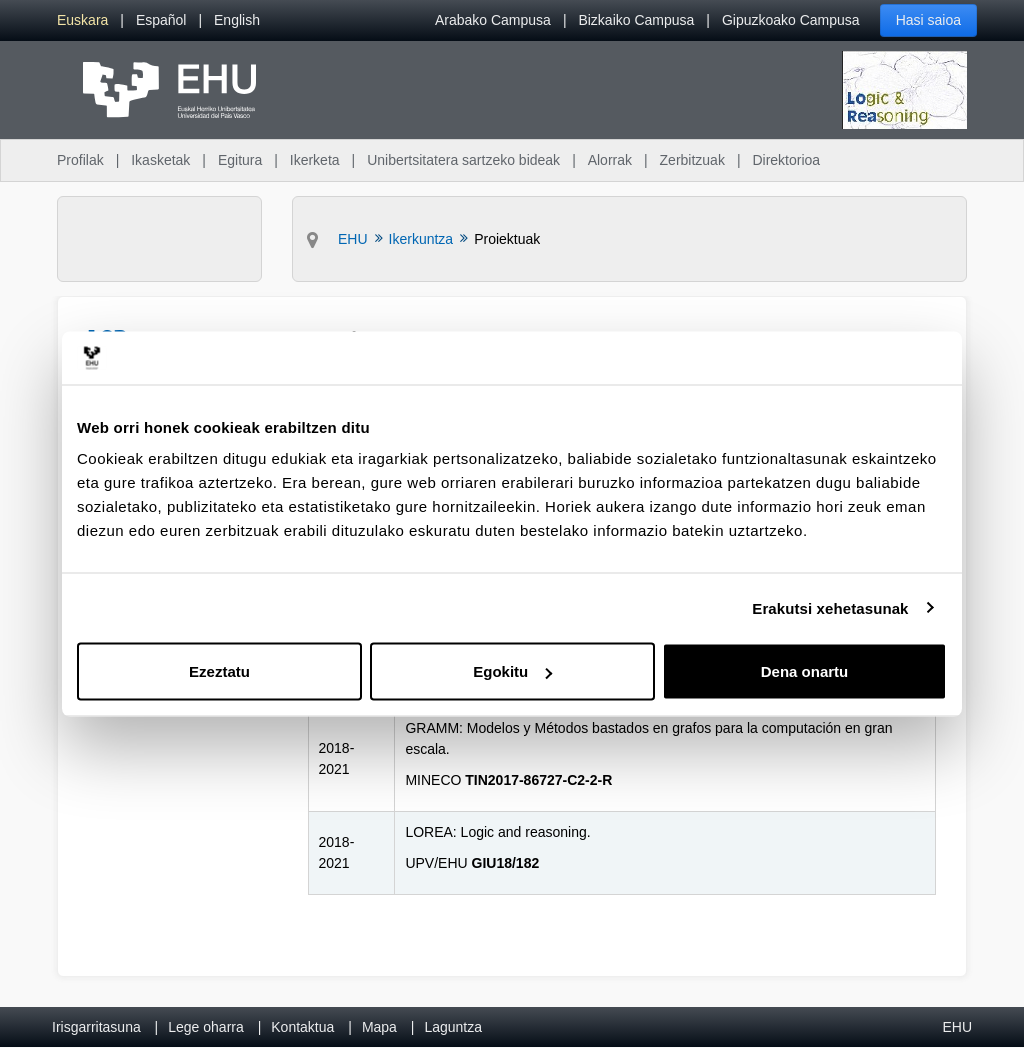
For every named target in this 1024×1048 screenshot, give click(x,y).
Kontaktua (302, 1027)
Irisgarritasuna (96, 1027)
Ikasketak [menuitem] (160, 160)
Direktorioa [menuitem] (786, 160)
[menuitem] (82, 20)
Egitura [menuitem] (240, 160)
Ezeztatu (219, 671)
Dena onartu (805, 671)
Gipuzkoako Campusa (791, 20)
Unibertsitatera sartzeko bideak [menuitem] (463, 160)
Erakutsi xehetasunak (830, 607)
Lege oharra (206, 1027)
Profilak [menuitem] (80, 160)
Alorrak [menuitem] (610, 160)
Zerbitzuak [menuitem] (692, 160)
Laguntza (453, 1027)
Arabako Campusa (493, 20)
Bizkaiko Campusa (636, 20)
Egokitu (512, 671)
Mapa (379, 1027)
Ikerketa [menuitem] (315, 160)
